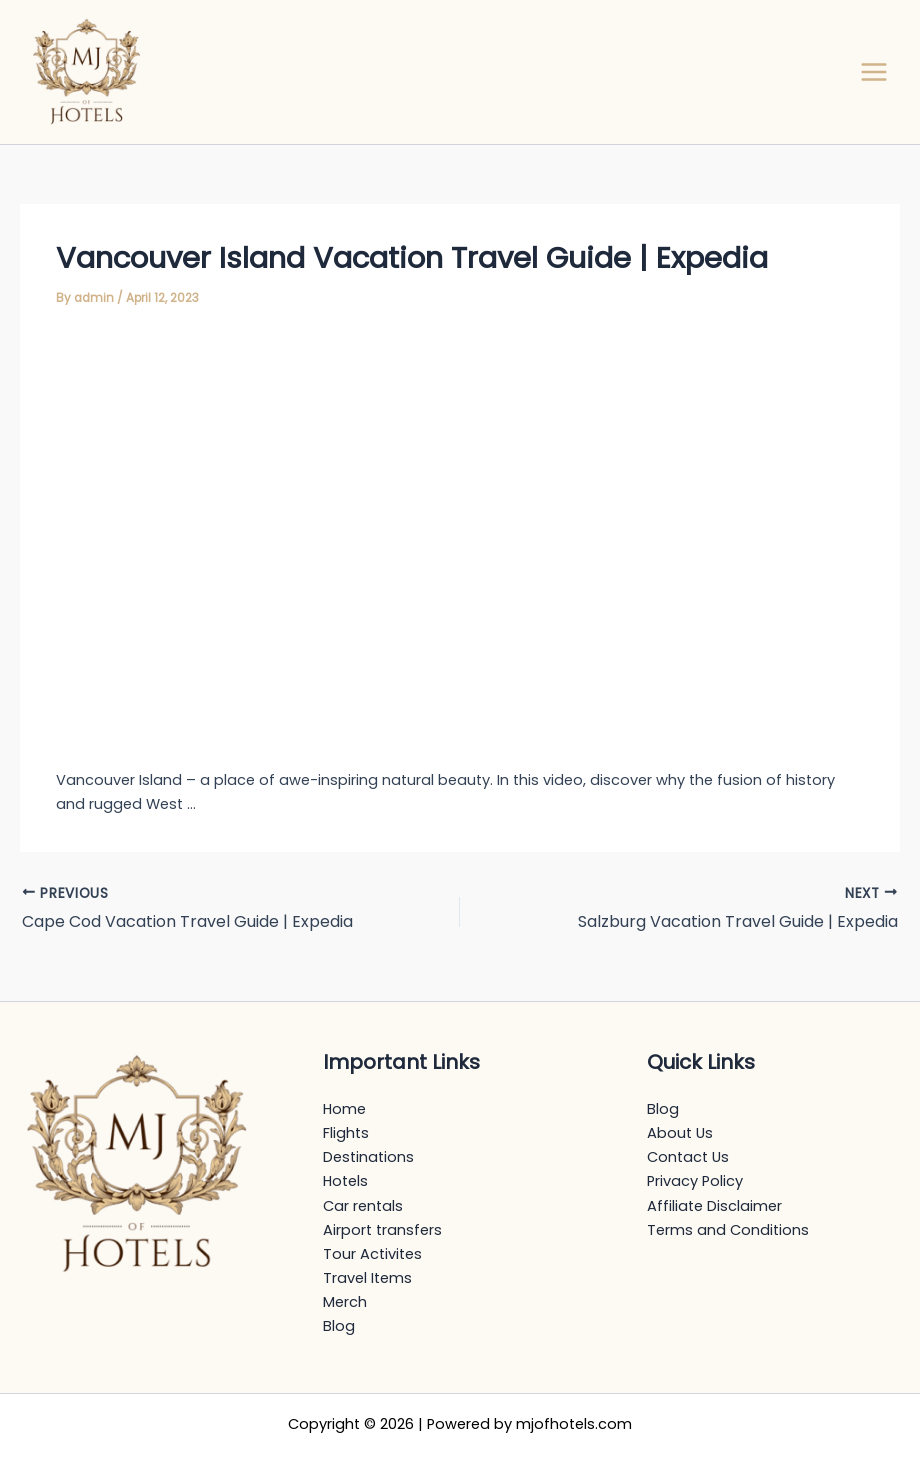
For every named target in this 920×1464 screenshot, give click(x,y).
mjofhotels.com (574, 1424)
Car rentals (363, 1206)
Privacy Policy (695, 1181)
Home (344, 1109)
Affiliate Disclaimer (714, 1206)
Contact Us (688, 1157)
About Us (680, 1133)
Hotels (345, 1181)
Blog (339, 1326)
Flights (346, 1133)
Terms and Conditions (728, 1230)
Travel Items (367, 1278)
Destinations (368, 1157)
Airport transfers (382, 1230)
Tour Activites (372, 1254)
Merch (345, 1302)
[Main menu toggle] (874, 72)
